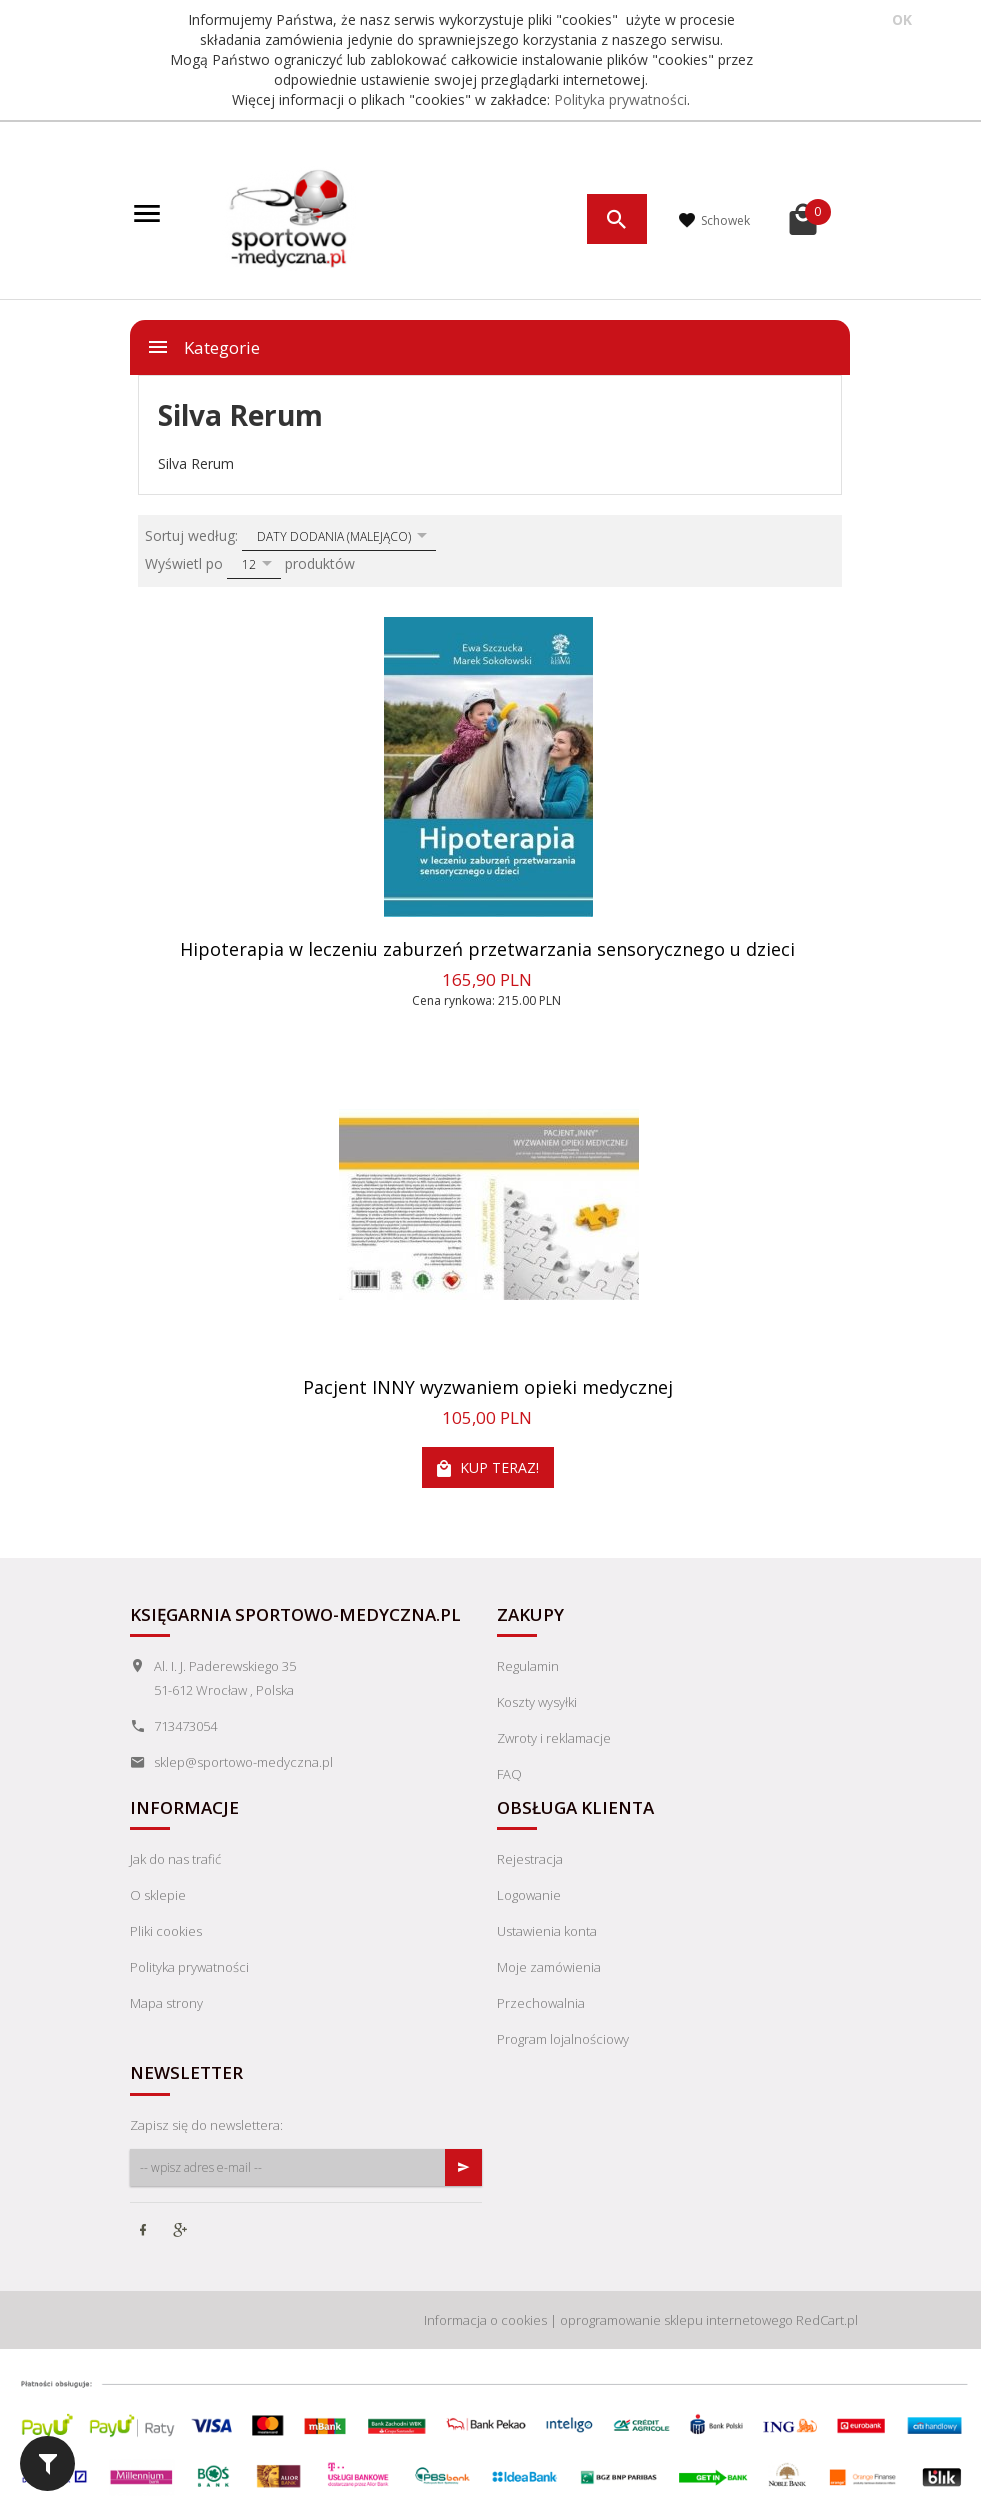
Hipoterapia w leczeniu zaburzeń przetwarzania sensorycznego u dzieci (487, 949)
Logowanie (529, 1895)
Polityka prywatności (620, 99)
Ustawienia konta (547, 1931)
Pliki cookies (166, 1931)
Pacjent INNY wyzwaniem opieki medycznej (488, 1387)
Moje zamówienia (549, 1967)
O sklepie (158, 1895)
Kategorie (203, 347)
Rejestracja (530, 1859)
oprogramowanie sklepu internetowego (676, 2320)
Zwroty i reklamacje (554, 1738)
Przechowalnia (541, 2003)
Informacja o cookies (485, 2320)
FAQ (509, 1774)
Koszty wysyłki (537, 1702)
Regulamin (528, 1666)
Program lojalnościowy (563, 2039)
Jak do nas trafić (175, 1859)
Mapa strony (166, 2003)
